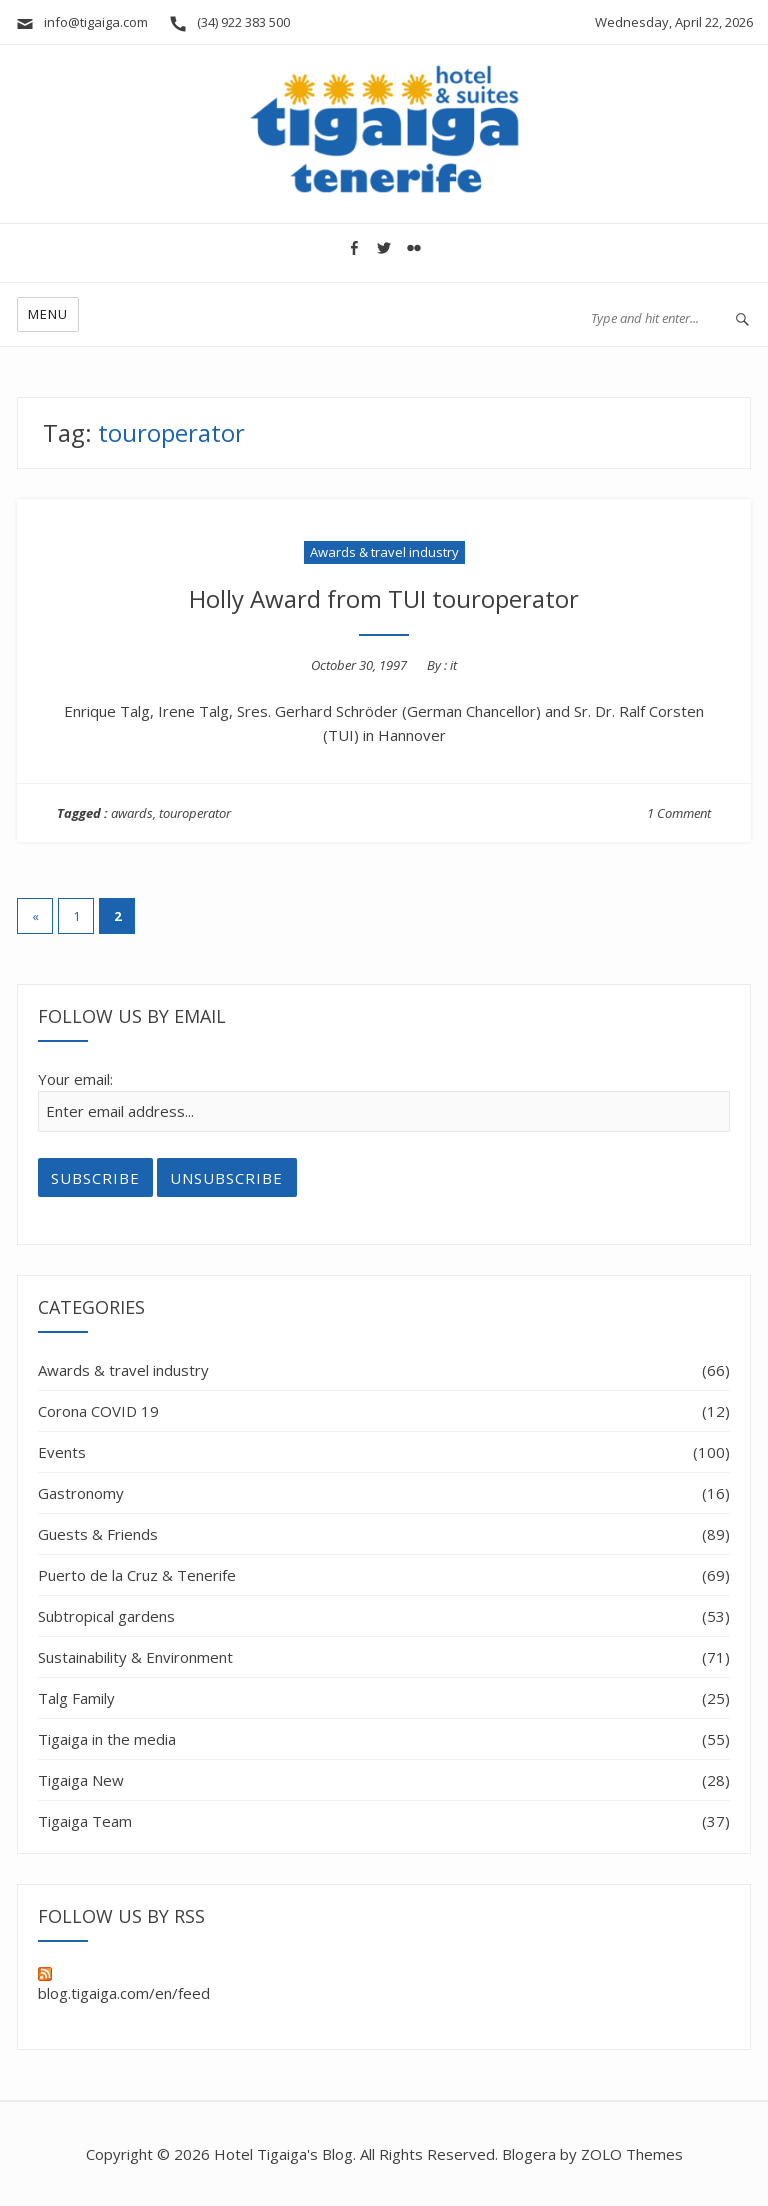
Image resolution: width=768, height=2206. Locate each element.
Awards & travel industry (384, 552)
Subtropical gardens (106, 1616)
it (453, 665)
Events (62, 1452)
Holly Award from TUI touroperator (384, 598)
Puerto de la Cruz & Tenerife (137, 1575)
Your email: (75, 1079)
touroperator (195, 813)
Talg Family (76, 1698)
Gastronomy (81, 1493)
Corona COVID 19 (98, 1411)
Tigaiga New (81, 1780)
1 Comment (679, 813)
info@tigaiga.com (81, 22)
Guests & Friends (98, 1534)
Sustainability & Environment (135, 1657)
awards (132, 813)
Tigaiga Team (85, 1821)
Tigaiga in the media (107, 1739)
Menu (48, 314)
